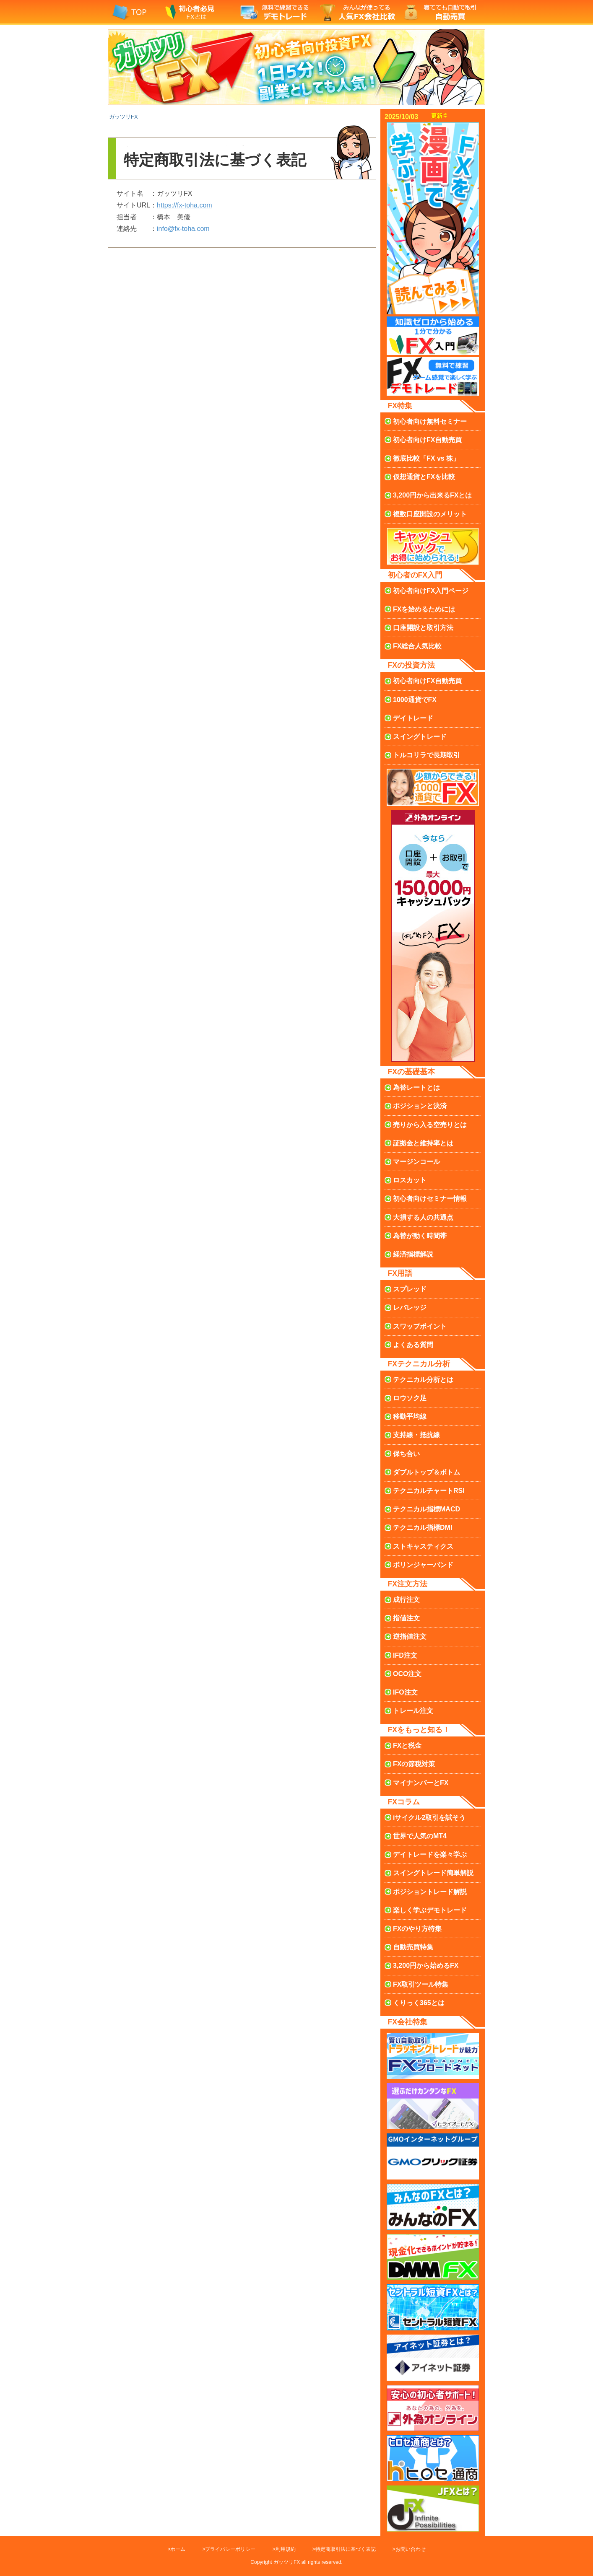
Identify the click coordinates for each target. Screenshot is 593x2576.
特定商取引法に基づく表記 (345, 2549)
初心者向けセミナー (430, 1198)
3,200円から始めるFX (425, 1965)
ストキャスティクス (423, 1546)
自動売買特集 (413, 1947)
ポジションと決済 (420, 1105)
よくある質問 (413, 1344)
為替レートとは (416, 1087)
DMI (422, 1527)
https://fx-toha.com (184, 205)
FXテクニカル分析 (419, 1364)
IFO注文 (405, 1692)
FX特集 (400, 406)
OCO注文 (407, 1673)
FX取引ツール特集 (420, 1984)
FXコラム (404, 1802)
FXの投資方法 (411, 665)
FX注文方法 (407, 1584)
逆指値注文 (410, 1636)
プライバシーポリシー (230, 2549)
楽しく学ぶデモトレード (430, 1910)
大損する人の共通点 (423, 1217)
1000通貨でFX (415, 699)
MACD (426, 1509)
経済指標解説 (413, 1254)
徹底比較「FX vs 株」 (426, 458)
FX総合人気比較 (417, 646)
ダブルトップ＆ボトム (426, 1472)
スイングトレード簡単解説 (433, 1872)
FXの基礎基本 (411, 1072)
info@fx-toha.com (183, 228)
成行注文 (406, 1599)
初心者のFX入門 (415, 575)
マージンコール (416, 1161)
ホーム (177, 2549)
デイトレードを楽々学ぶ (430, 1854)
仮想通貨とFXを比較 (424, 476)
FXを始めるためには (424, 609)
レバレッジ (410, 1307)
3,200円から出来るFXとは (432, 495)
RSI (429, 1490)
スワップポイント (420, 1326)
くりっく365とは (419, 2002)
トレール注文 (413, 1710)
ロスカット (410, 1180)
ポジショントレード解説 (430, 1891)
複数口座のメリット (430, 514)
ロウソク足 (410, 1398)
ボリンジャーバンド (423, 1564)
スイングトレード (420, 736)
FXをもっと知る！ (419, 1730)
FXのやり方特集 (417, 1928)
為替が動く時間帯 (420, 1235)
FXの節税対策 (414, 1763)
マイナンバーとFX (420, 1782)
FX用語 (400, 1273)
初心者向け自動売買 (427, 439)
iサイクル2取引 (429, 1817)
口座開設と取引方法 (423, 627)
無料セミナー (430, 421)
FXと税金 (407, 1745)
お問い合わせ (410, 2549)
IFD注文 (405, 1655)
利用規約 (286, 2549)
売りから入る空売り (430, 1124)
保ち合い (406, 1453)
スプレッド (410, 1289)
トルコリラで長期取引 (426, 755)
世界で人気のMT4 (420, 1836)
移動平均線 (410, 1416)
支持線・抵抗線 (416, 1434)
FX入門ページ (430, 590)
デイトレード (413, 718)
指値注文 (406, 1618)
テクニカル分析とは (423, 1379)
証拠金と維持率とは (423, 1143)
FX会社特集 (407, 2022)
